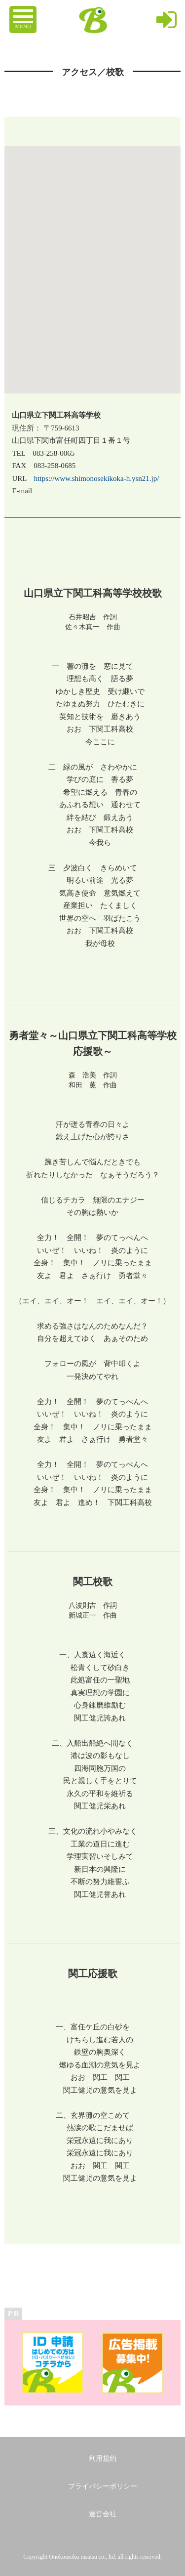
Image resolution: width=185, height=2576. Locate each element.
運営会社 (102, 2514)
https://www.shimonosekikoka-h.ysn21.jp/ (96, 478)
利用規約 (102, 2458)
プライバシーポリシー (102, 2486)
